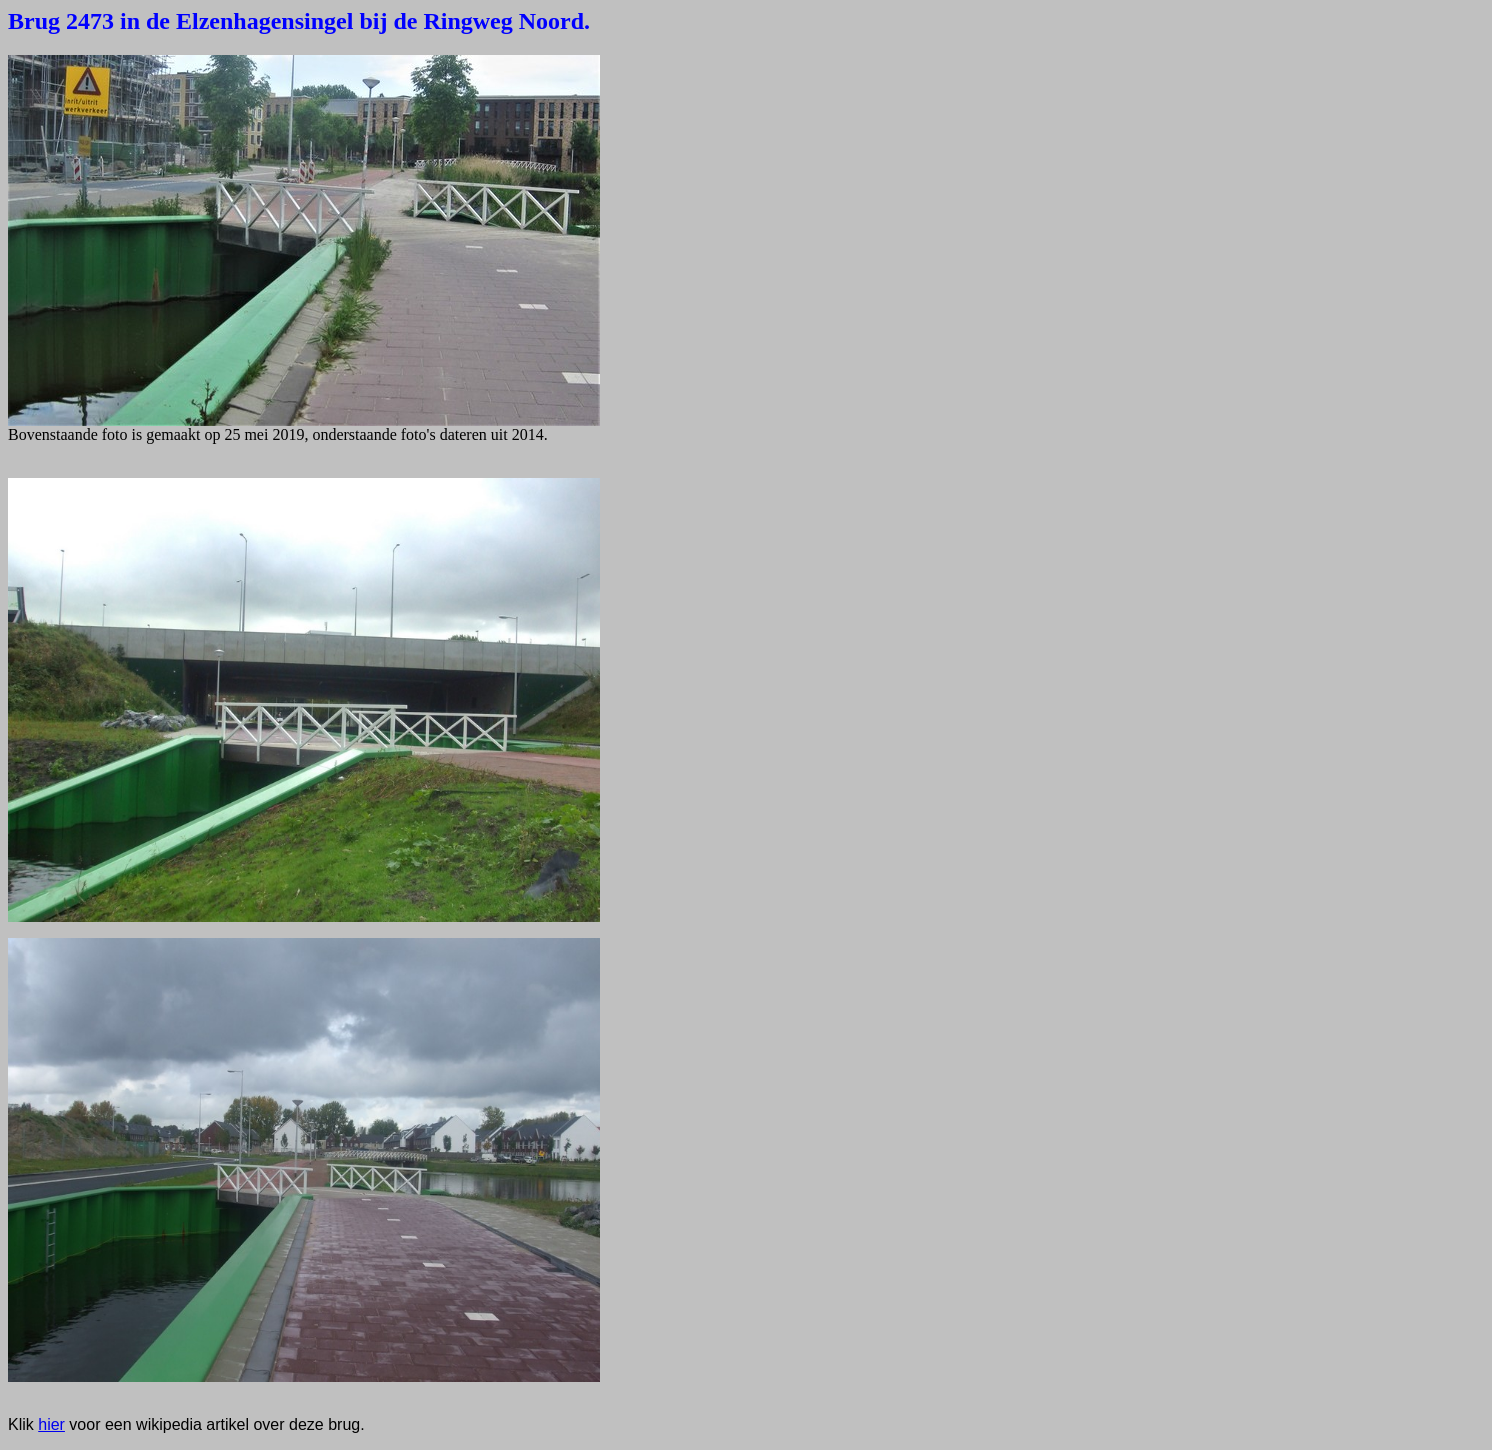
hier (51, 1424)
